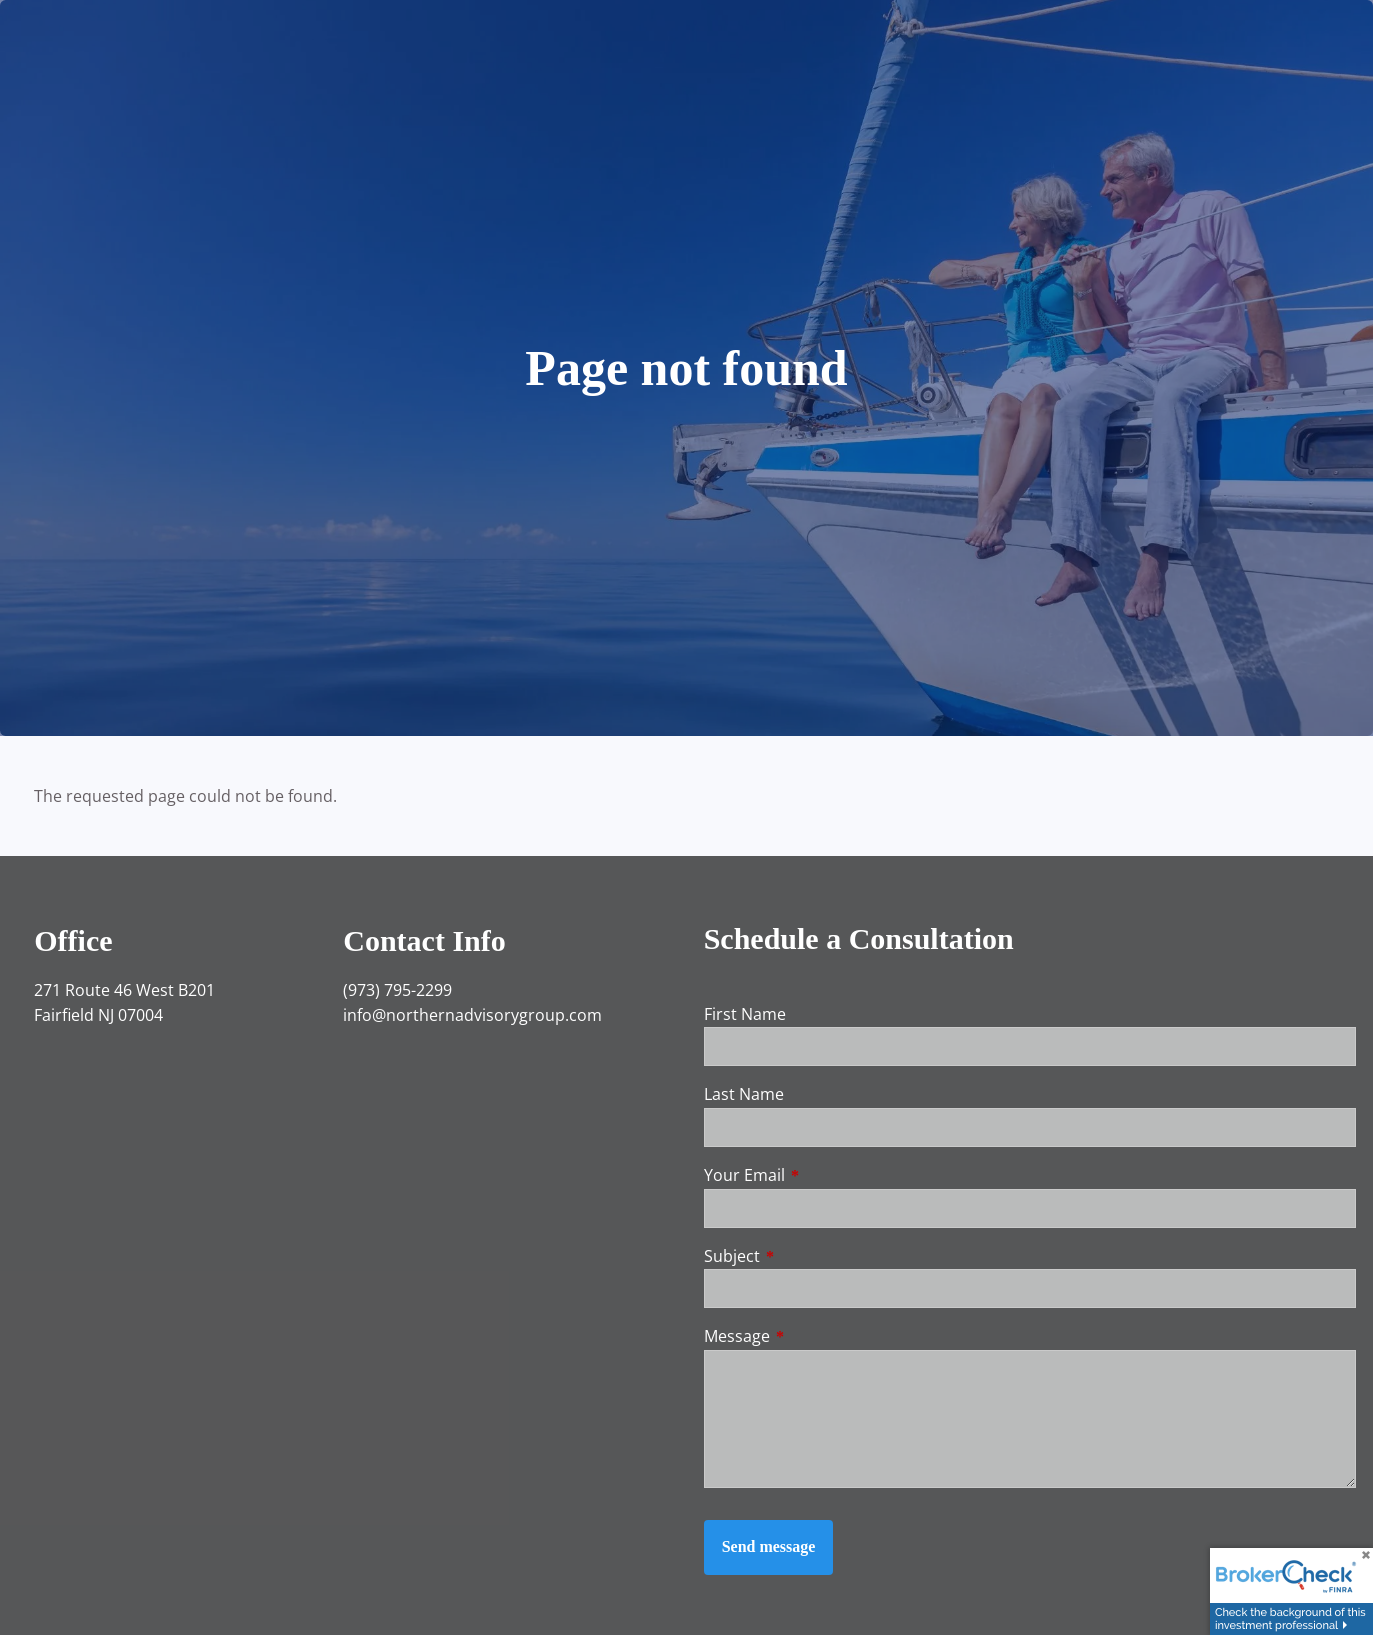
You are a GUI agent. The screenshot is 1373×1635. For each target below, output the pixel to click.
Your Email (825, 1175)
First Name (745, 1014)
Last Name (744, 1094)
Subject (812, 1256)
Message (817, 1336)
